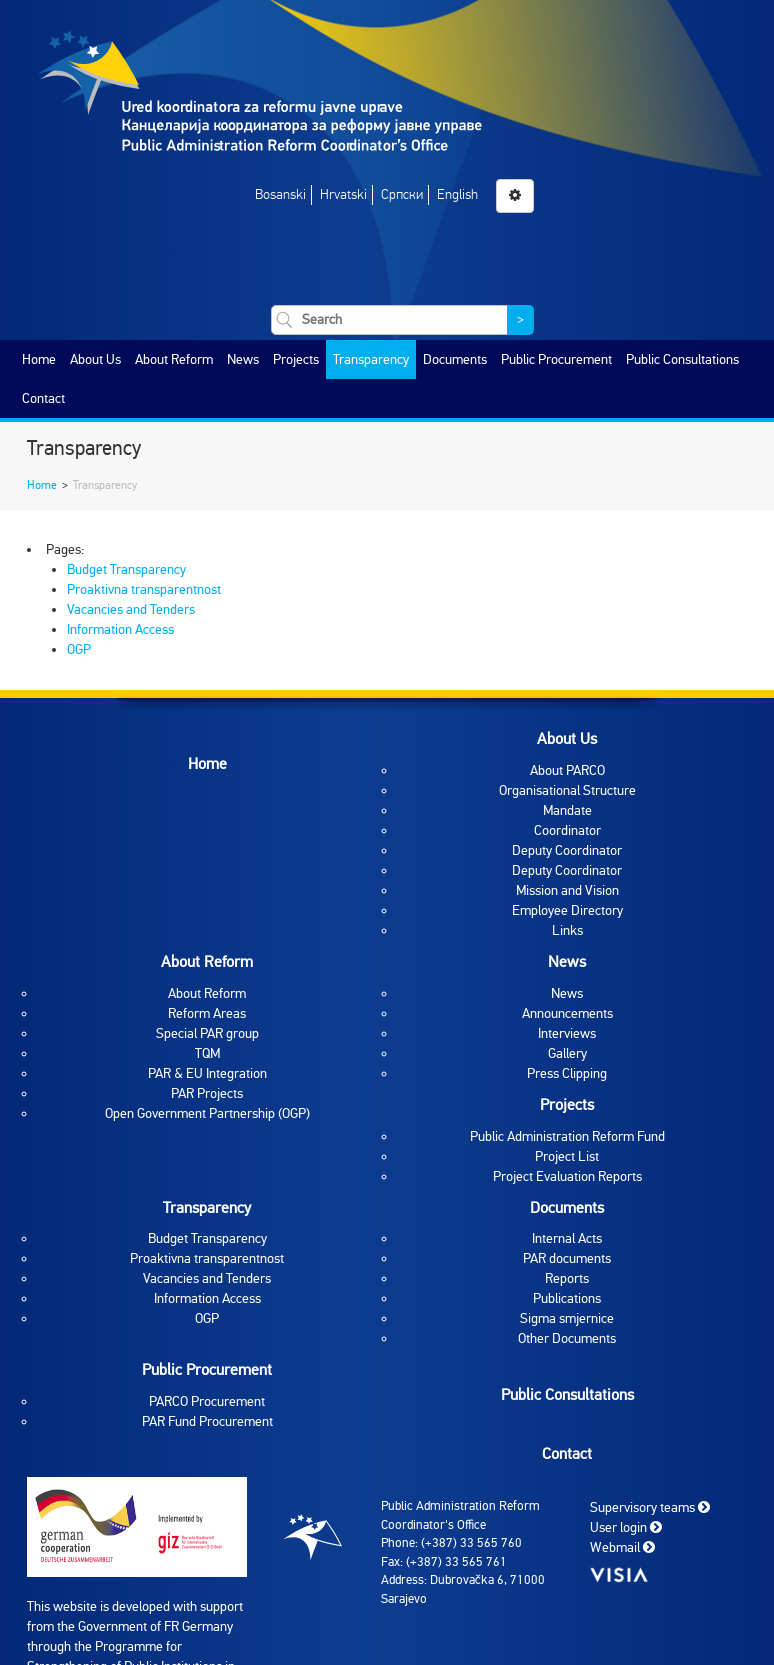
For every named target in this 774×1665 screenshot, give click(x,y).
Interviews (567, 1033)
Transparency (371, 359)
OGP (79, 649)
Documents (455, 359)
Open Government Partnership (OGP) (207, 1113)
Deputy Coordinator (567, 850)
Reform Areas (207, 1013)
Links (567, 930)
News (243, 359)
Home (39, 359)
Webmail (622, 1547)
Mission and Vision (567, 890)
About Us (95, 359)
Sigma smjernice (567, 1318)
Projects (296, 359)
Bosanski (280, 194)
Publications (567, 1298)
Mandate (567, 810)
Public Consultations (682, 359)
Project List (567, 1156)
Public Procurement (556, 359)
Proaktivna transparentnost (144, 589)
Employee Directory (567, 910)
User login (626, 1527)
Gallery (567, 1053)
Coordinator (567, 830)
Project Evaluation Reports (567, 1176)
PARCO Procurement (207, 1401)
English (457, 194)
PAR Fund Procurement (207, 1421)
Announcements (567, 1013)
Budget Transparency (126, 569)
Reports (567, 1278)
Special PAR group (207, 1033)
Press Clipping (567, 1073)
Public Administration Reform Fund (567, 1136)
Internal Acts (567, 1238)
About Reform (174, 359)
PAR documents (567, 1258)
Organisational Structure (567, 790)
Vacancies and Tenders (131, 609)
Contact (43, 398)
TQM (207, 1053)
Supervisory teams (650, 1507)
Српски (402, 194)
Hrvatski (343, 194)
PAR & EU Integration (207, 1073)
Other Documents (567, 1338)
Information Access (120, 629)
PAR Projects (207, 1093)
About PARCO (567, 770)
